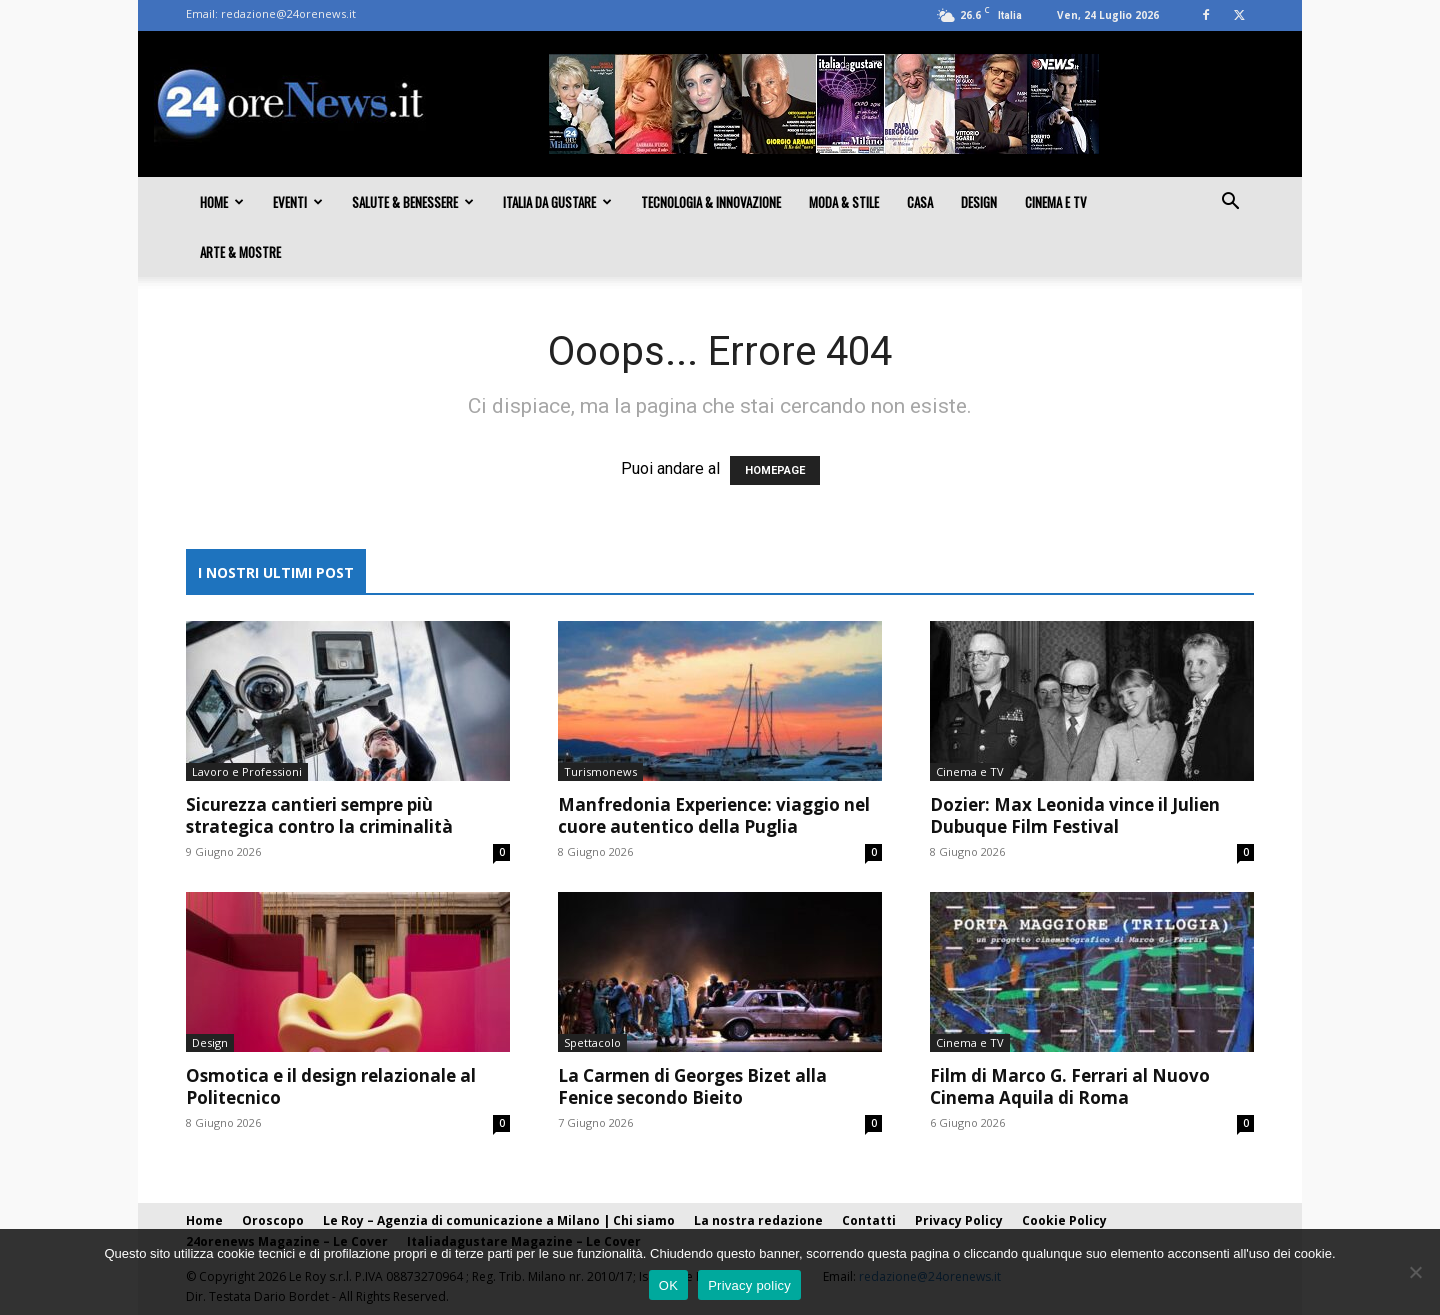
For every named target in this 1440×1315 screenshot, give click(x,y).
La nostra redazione (758, 1220)
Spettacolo (592, 1042)
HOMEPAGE (775, 470)
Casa (920, 202)
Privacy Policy (959, 1220)
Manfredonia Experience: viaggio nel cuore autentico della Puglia (714, 815)
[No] (1415, 1272)
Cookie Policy (1064, 1220)
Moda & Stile (844, 202)
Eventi (298, 202)
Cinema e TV (1056, 202)
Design (979, 202)
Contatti (869, 1220)
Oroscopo (273, 1220)
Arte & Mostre (240, 252)
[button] (1230, 203)
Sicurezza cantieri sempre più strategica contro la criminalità (319, 815)
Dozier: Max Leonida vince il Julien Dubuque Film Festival (1075, 815)
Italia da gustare (557, 202)
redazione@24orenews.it (288, 13)
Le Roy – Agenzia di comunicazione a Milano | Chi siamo (499, 1220)
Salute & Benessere (413, 202)
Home (222, 202)
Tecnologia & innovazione (711, 202)
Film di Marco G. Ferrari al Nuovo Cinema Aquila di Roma (1070, 1086)
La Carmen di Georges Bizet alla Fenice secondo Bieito (692, 1086)
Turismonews (600, 771)
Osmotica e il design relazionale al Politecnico (331, 1086)
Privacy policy (749, 1285)
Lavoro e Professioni (247, 771)
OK (668, 1285)
